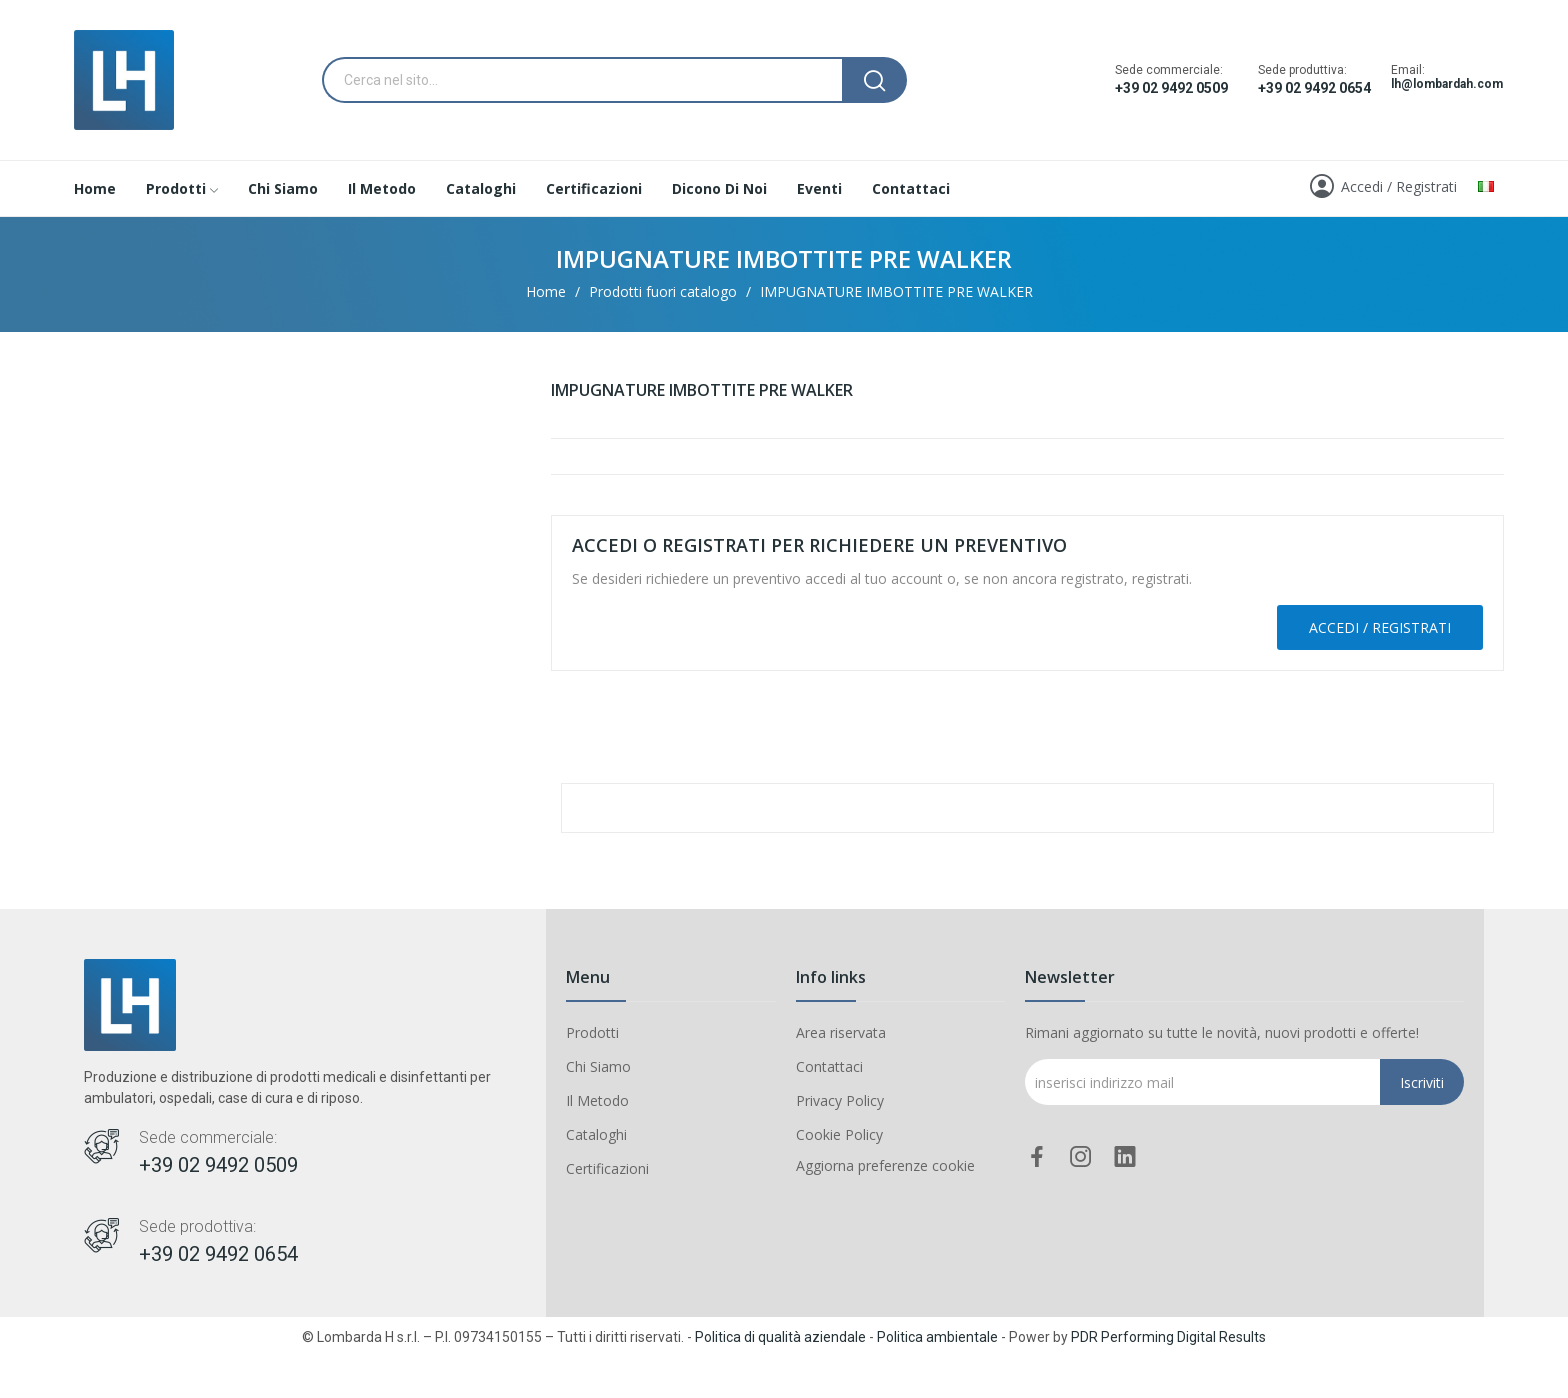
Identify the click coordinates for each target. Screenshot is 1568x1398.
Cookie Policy (839, 1134)
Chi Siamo (598, 1066)
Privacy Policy (840, 1100)
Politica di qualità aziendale (780, 1337)
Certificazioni (607, 1168)
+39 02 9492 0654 (1314, 88)
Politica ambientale (937, 1337)
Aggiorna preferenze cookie (885, 1165)
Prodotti (592, 1032)
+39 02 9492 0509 (1171, 88)
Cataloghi (596, 1134)
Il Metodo (597, 1100)
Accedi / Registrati (1380, 627)
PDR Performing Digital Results (1168, 1337)
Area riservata (841, 1032)
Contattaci (829, 1066)
